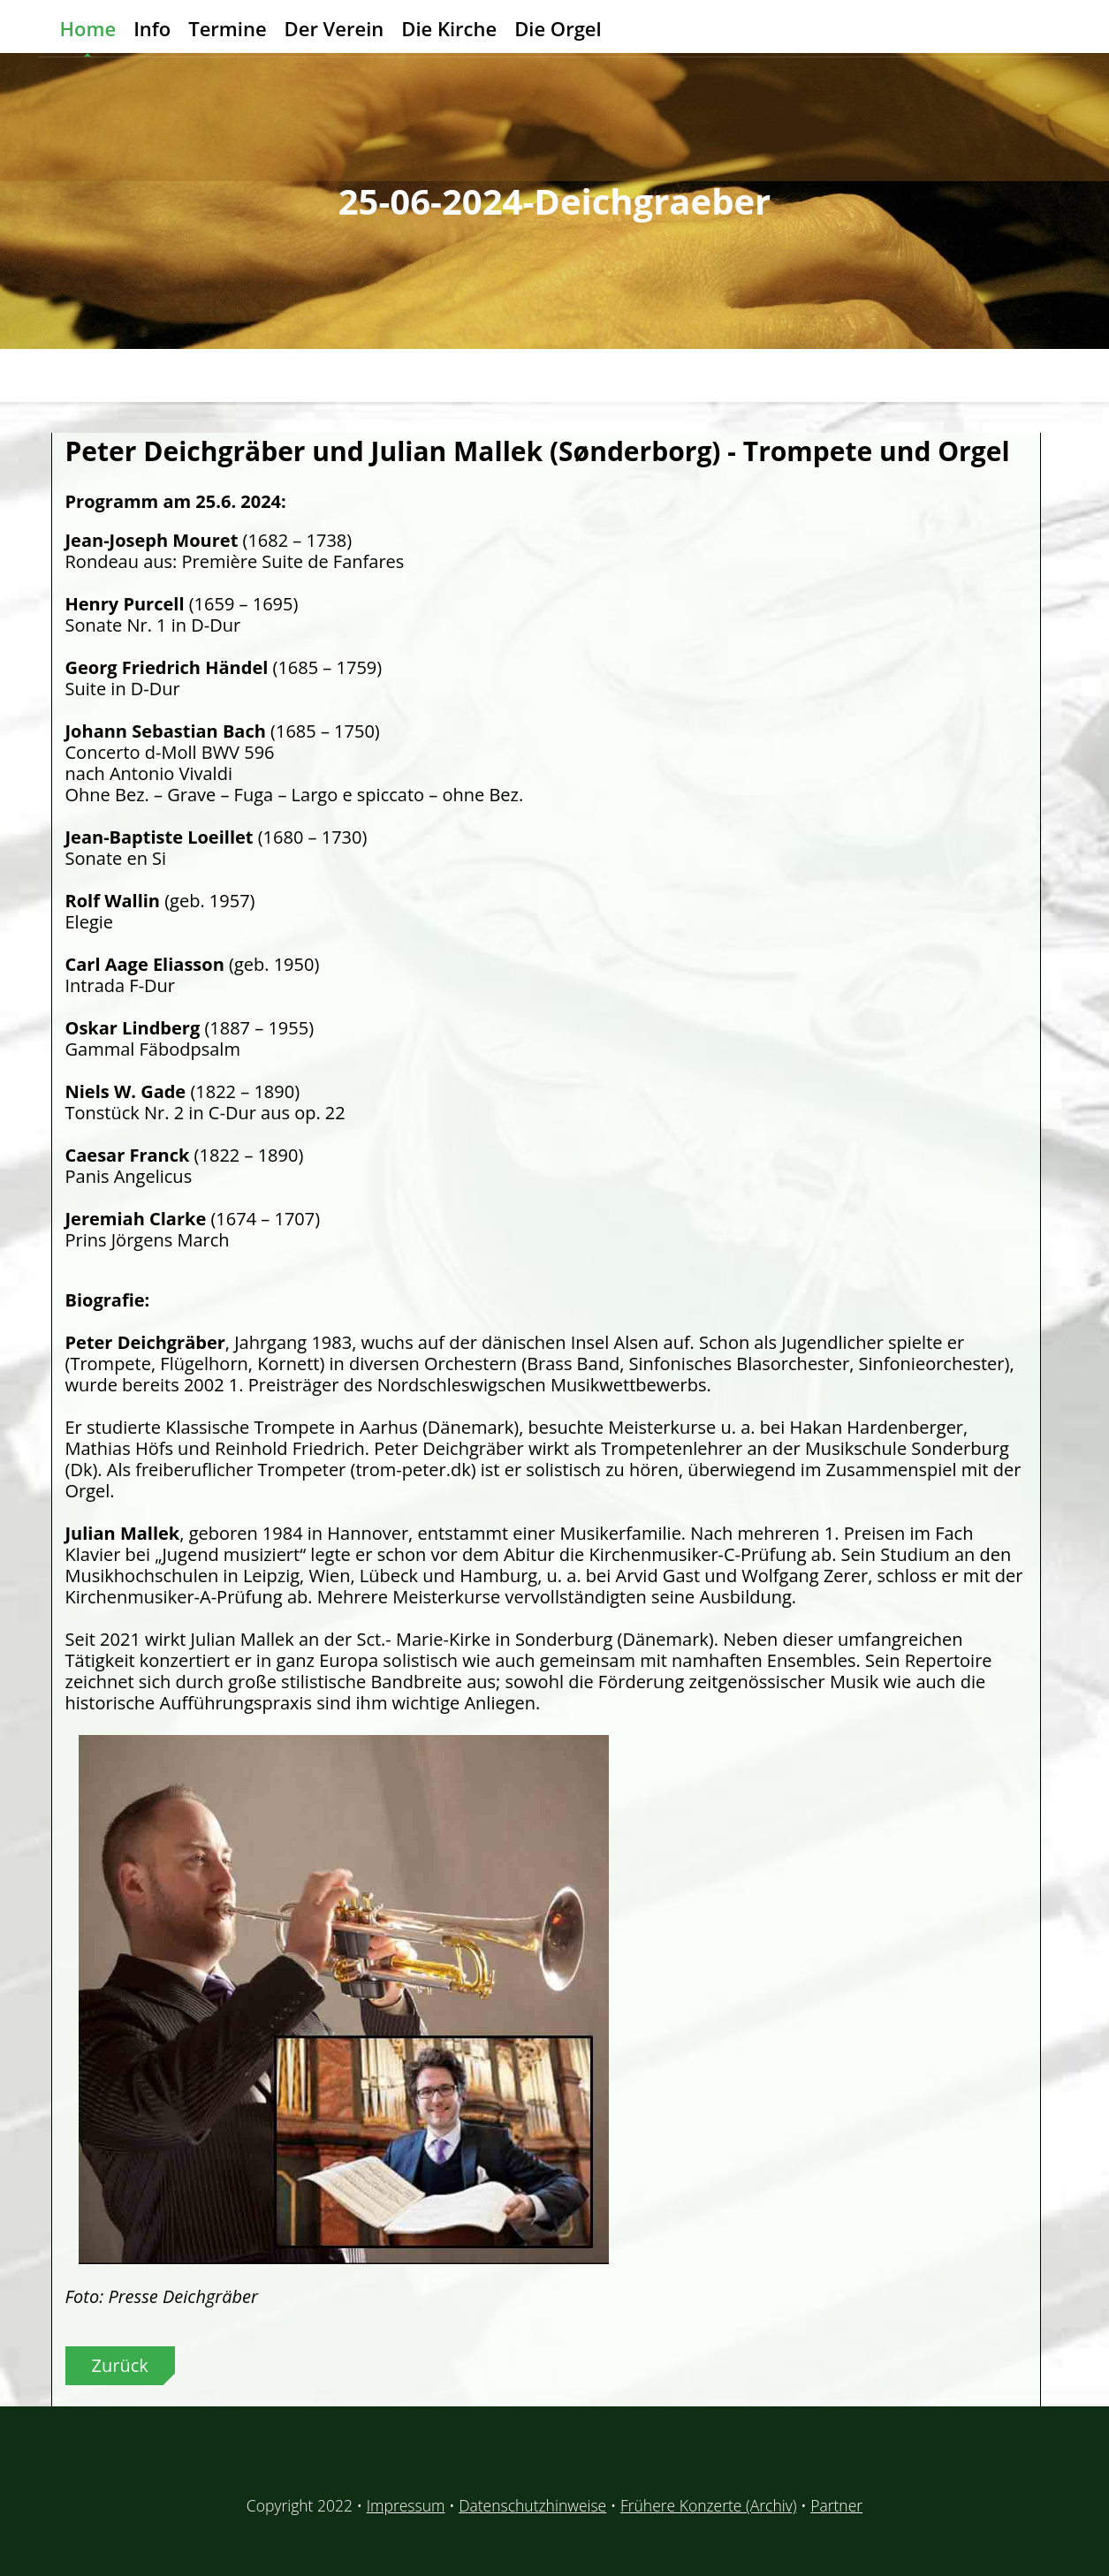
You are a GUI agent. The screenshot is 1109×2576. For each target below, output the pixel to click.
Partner (836, 2505)
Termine (227, 28)
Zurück (120, 2365)
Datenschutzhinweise (532, 2505)
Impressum (406, 2505)
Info (152, 28)
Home (88, 28)
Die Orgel (557, 28)
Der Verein (334, 28)
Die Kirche (449, 28)
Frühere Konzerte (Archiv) (708, 2505)
